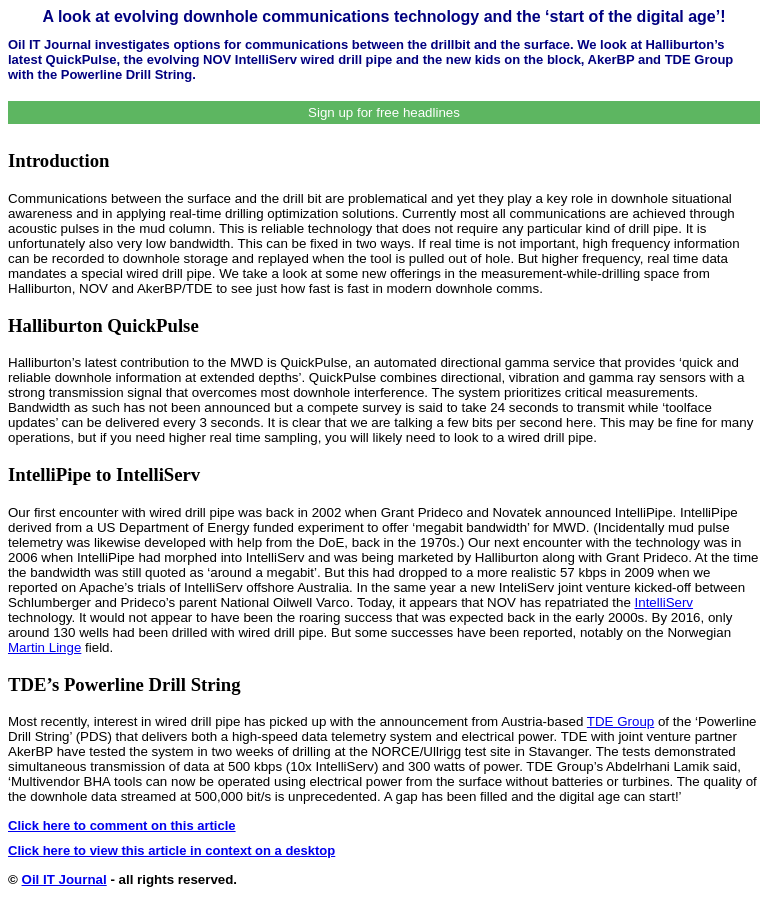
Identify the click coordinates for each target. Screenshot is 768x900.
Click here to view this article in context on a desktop (171, 850)
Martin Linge (44, 647)
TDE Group (620, 721)
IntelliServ (664, 602)
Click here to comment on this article (122, 825)
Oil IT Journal (64, 879)
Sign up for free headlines (384, 112)
